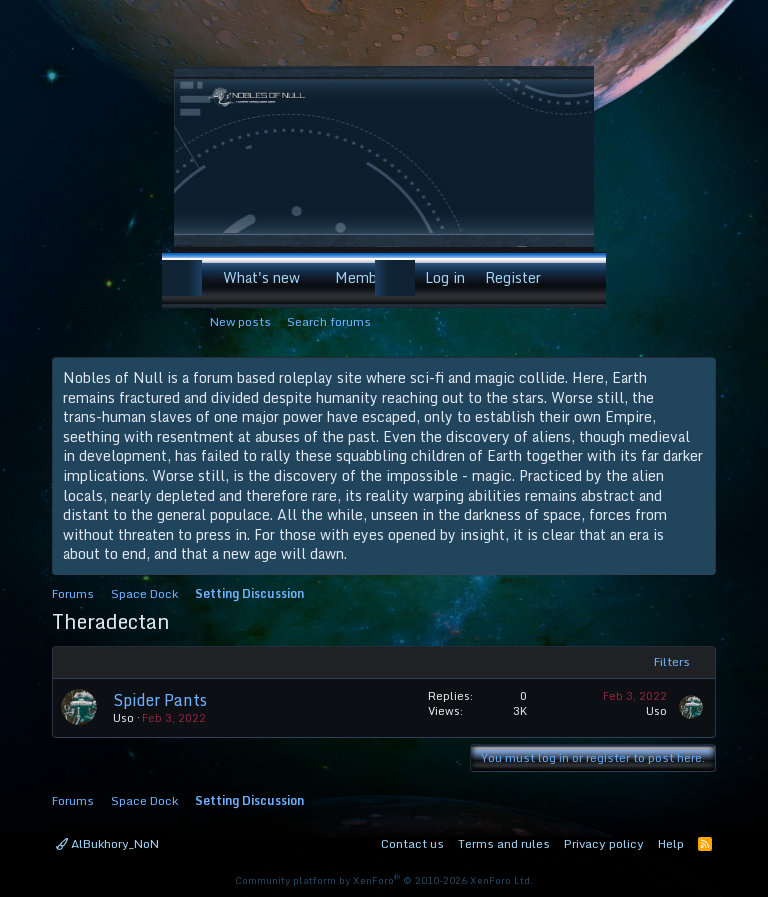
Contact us (412, 843)
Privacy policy (604, 843)
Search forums (329, 321)
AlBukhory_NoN (107, 843)
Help (671, 843)
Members (366, 277)
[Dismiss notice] (696, 378)
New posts (240, 321)
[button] (312, 278)
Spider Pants (160, 700)
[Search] (577, 278)
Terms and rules (504, 843)
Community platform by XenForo (384, 880)
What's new (261, 277)
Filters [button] (672, 662)
